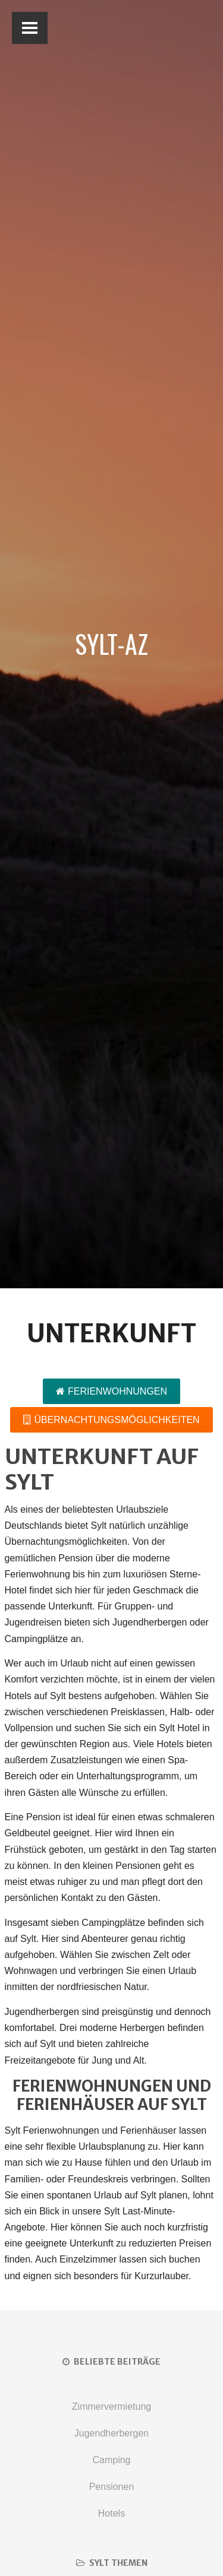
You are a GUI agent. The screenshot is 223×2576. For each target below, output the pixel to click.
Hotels (111, 2513)
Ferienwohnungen (111, 1391)
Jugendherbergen (111, 2433)
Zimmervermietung (111, 2406)
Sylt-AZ (111, 644)
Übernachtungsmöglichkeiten (111, 1420)
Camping (111, 2460)
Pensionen (111, 2487)
